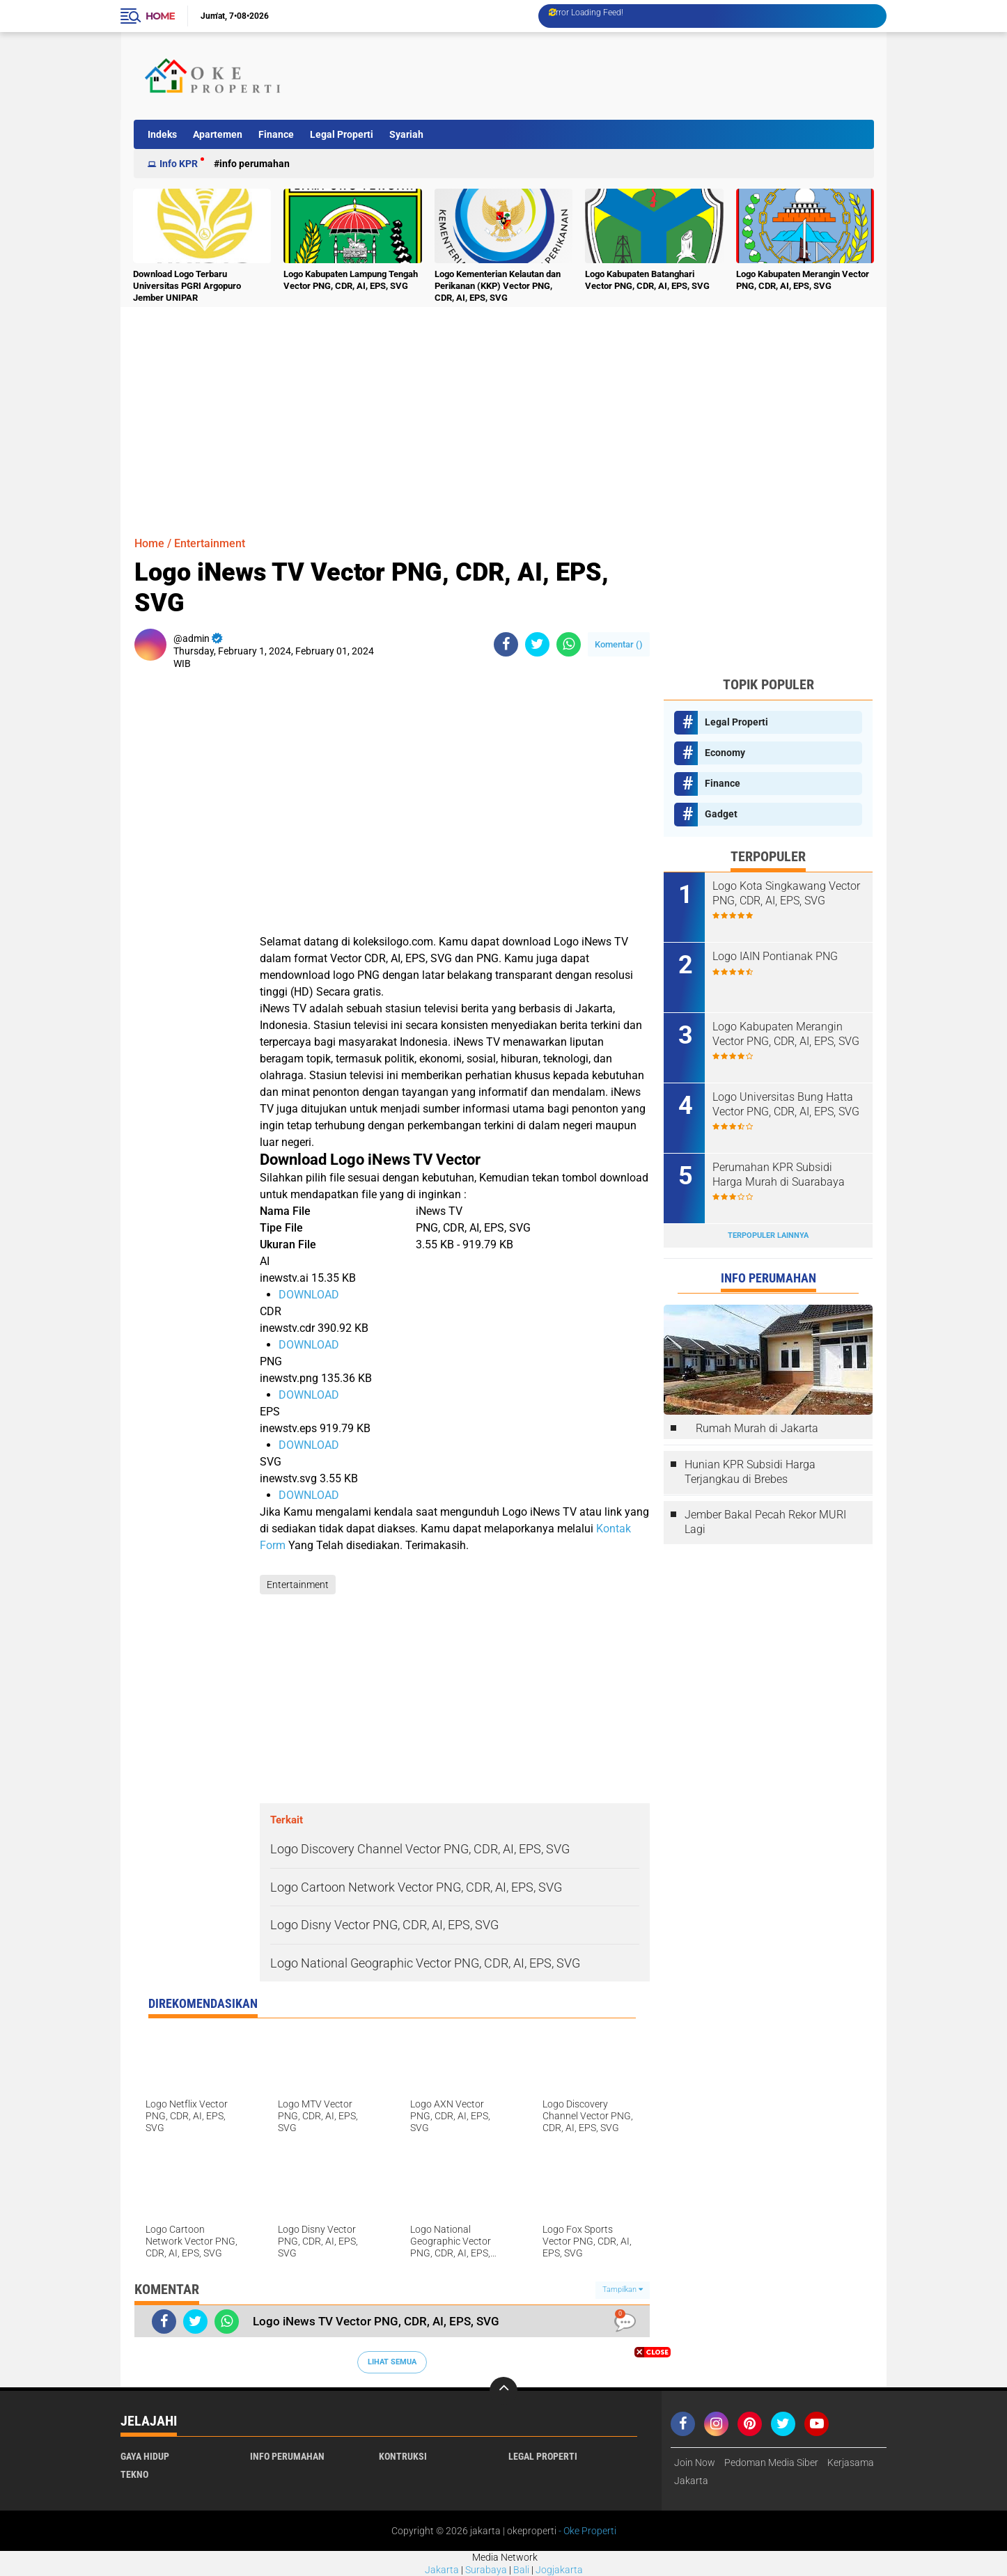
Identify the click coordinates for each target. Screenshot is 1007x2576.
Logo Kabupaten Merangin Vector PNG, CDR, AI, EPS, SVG (802, 280)
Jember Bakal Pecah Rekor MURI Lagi (765, 1522)
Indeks (162, 134)
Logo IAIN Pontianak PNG (775, 956)
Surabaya (486, 2569)
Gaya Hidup (144, 2456)
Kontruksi (403, 2456)
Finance (276, 134)
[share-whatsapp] (568, 644)
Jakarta (442, 2569)
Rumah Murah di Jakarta (757, 1428)
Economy (725, 752)
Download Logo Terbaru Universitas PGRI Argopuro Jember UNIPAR (187, 286)
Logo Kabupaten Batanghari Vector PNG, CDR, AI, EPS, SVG (647, 280)
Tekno (134, 2474)
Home (160, 16)
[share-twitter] (537, 644)
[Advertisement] (617, 76)
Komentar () (619, 644)
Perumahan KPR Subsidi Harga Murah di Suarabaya (778, 1174)
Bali (521, 2569)
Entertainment (209, 543)
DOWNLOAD (309, 1294)
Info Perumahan (254, 163)
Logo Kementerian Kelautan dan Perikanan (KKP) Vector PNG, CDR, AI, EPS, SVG (498, 286)
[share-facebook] (506, 644)
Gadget (721, 813)
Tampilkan (622, 2289)
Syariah (406, 134)
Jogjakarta (559, 2569)
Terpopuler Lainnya (768, 1235)
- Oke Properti (586, 2530)
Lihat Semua (392, 2361)
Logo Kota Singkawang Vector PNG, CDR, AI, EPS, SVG (786, 893)
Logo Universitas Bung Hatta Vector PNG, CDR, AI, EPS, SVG (785, 1104)
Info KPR (178, 163)
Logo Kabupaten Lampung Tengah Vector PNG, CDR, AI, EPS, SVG (350, 280)
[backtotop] (503, 2391)
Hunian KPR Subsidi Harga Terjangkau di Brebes (750, 1472)
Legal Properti (341, 134)
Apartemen (217, 134)
